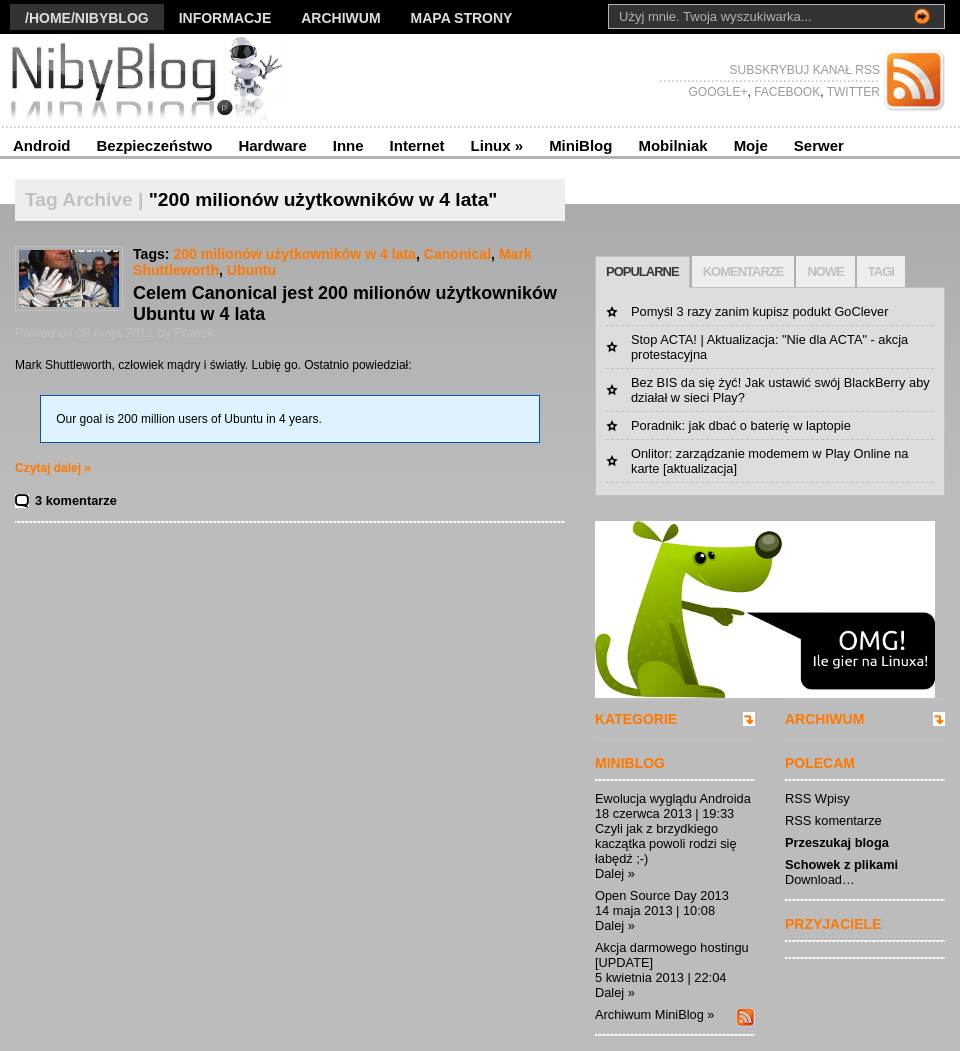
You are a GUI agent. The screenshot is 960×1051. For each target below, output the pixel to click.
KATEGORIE (636, 719)
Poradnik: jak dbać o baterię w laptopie (741, 425)
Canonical (457, 254)
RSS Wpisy (817, 798)
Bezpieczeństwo (155, 145)
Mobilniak (672, 145)
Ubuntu (251, 270)
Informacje (225, 18)
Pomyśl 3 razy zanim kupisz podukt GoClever (759, 311)
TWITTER (852, 92)
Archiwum (340, 18)
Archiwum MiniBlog (649, 1014)
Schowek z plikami (841, 864)
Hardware (272, 145)
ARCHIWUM (824, 719)
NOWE (825, 271)
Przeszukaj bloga (837, 842)
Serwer (819, 145)
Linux (497, 145)
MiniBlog (580, 145)
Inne (348, 145)
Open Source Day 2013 (662, 895)
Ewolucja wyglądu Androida (673, 798)
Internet (417, 145)
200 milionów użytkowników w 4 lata (294, 254)
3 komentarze (76, 500)
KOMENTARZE (743, 271)
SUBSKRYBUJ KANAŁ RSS (805, 70)
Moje (751, 145)
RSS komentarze (833, 820)
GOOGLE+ (717, 92)
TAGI (881, 271)
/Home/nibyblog (87, 18)
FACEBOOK (785, 92)
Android (42, 145)
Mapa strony (462, 18)
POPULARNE (642, 271)
